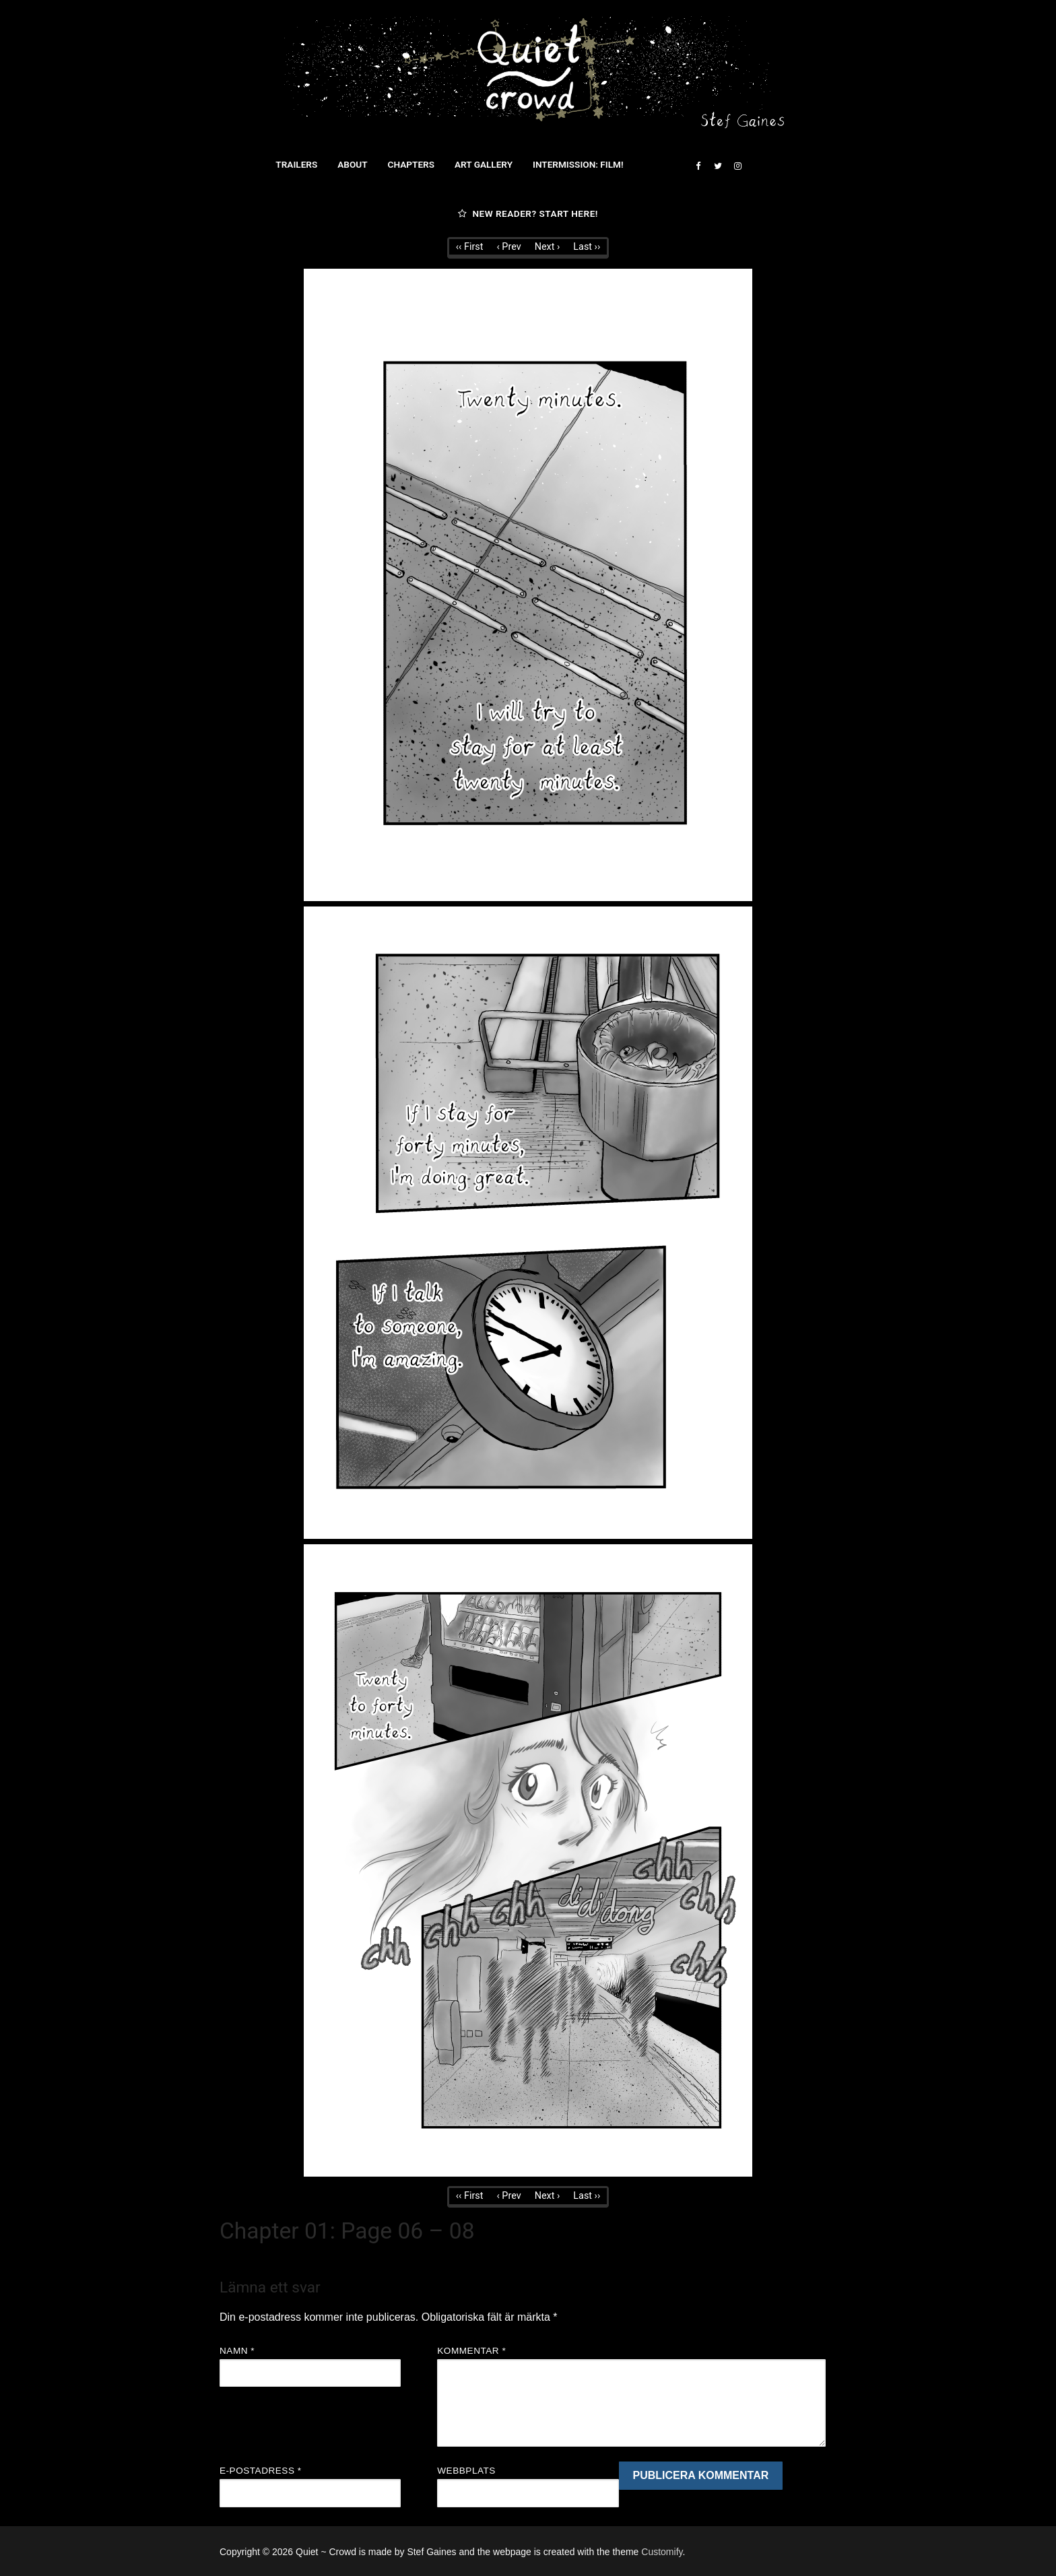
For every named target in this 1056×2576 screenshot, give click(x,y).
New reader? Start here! (528, 213)
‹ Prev (508, 247)
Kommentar (471, 2351)
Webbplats (466, 2471)
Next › (547, 247)
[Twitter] (717, 166)
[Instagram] (738, 166)
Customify (661, 2551)
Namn (237, 2351)
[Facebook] (698, 166)
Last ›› (586, 247)
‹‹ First (470, 247)
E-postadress (261, 2471)
